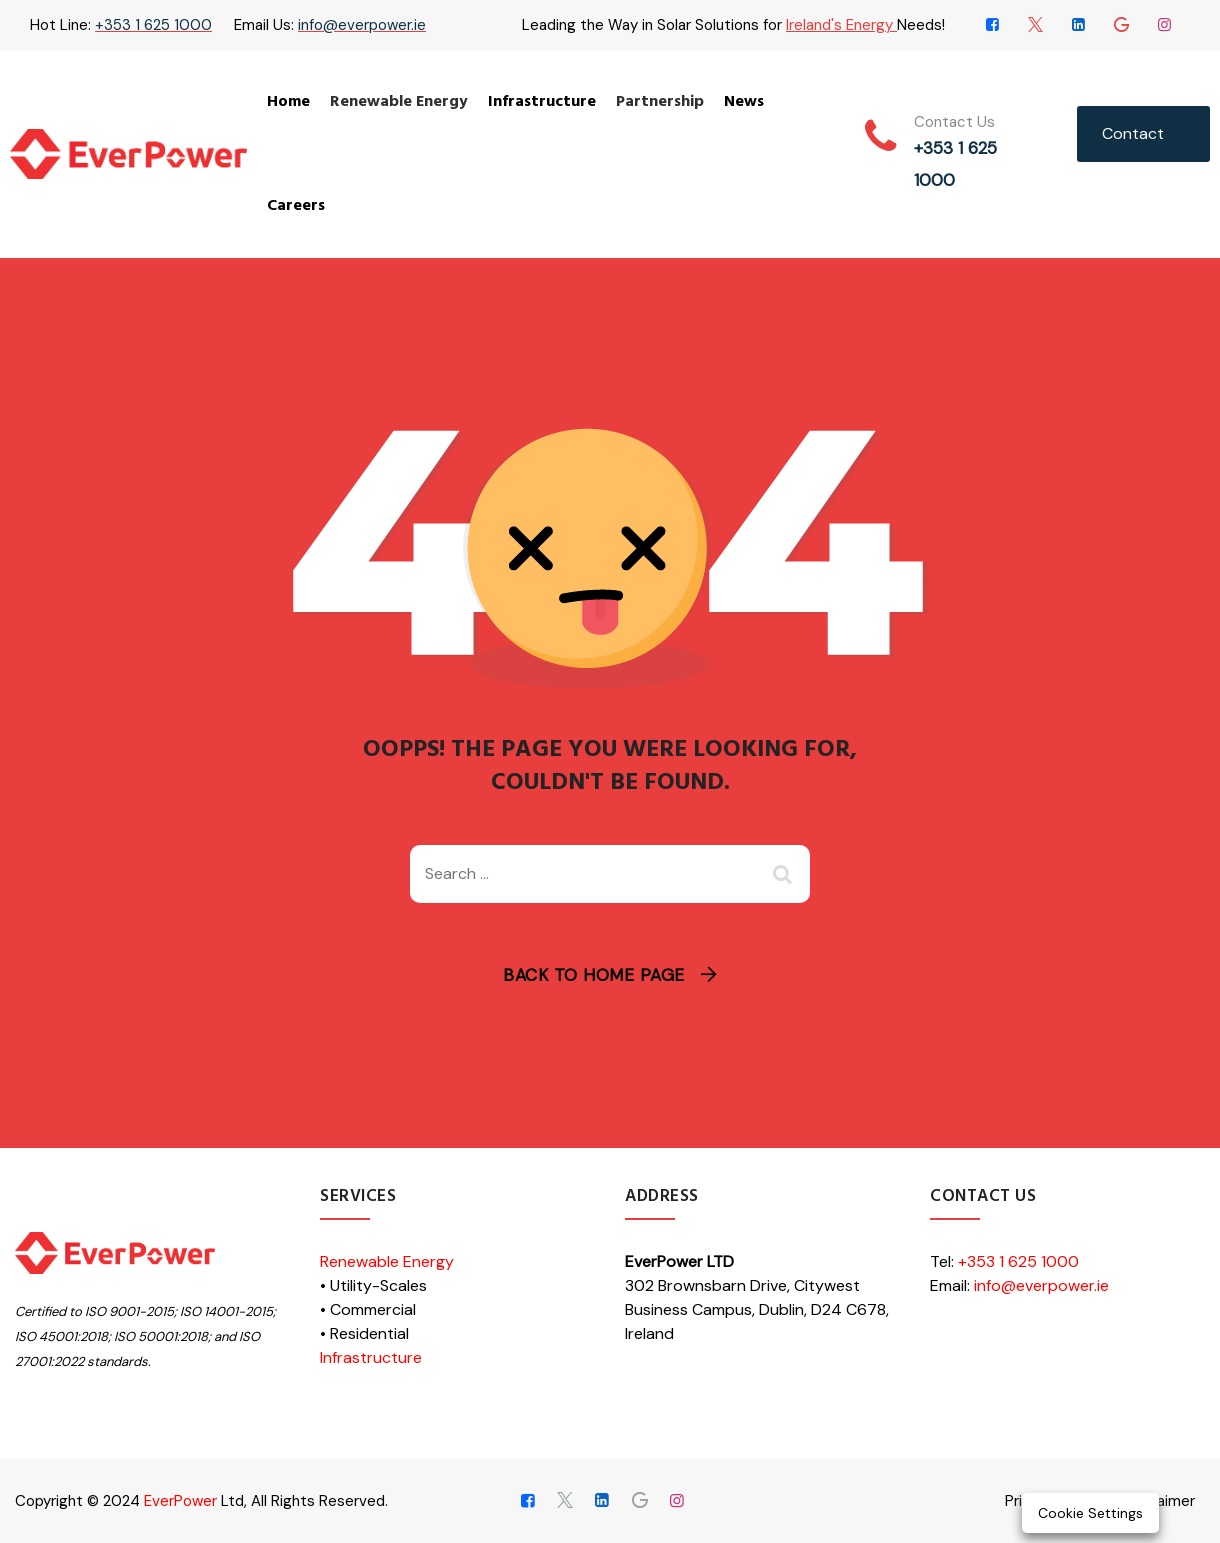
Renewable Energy (399, 102)
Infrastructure (542, 102)
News (744, 102)
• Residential (364, 1333)
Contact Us (1133, 142)
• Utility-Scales (373, 1285)
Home (288, 102)
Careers (296, 206)
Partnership (660, 102)
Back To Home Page (594, 975)
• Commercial (368, 1309)
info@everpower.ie (362, 25)
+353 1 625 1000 (153, 25)
